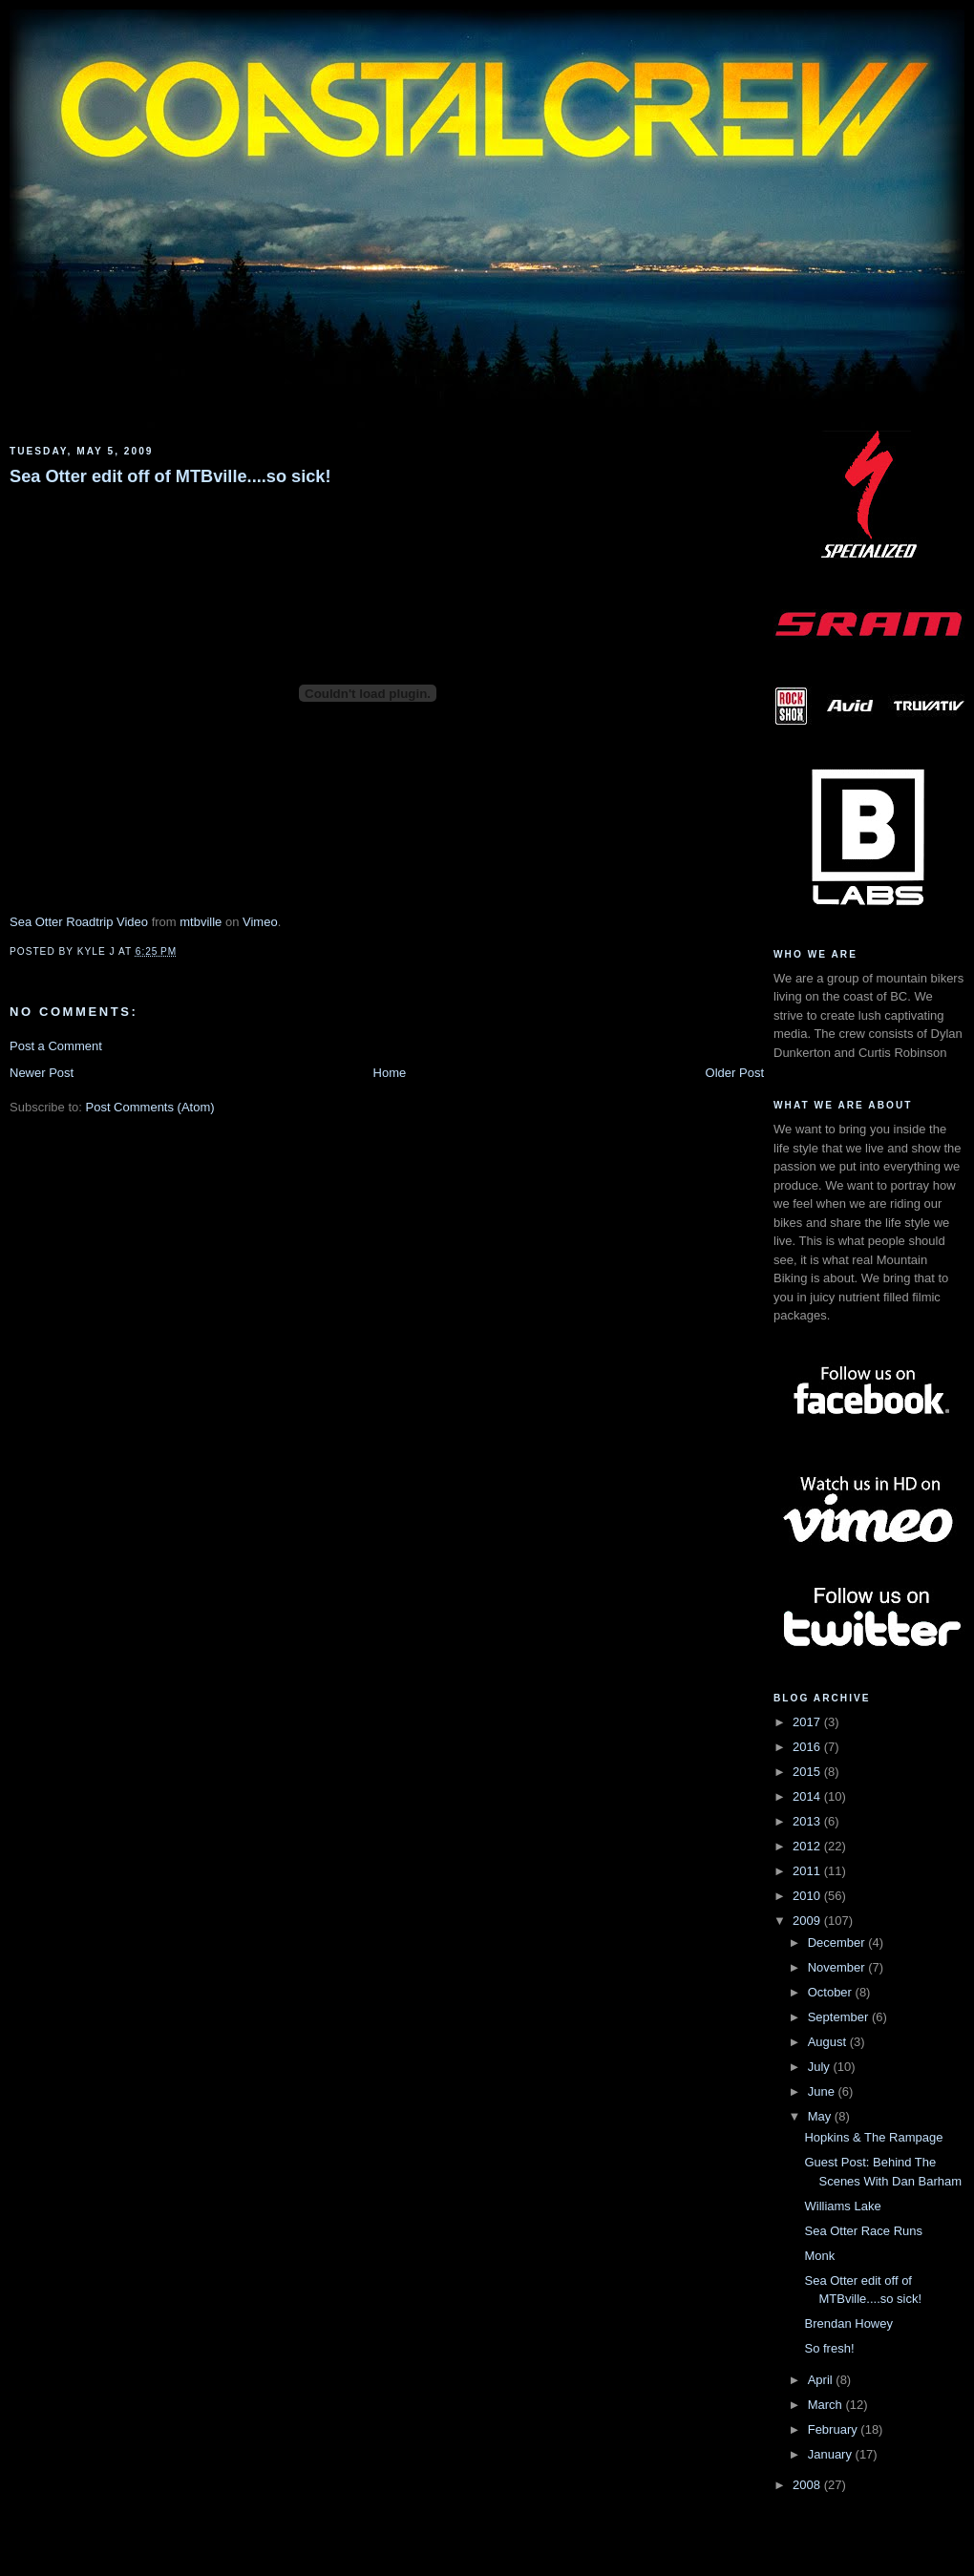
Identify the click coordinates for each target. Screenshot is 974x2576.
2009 (808, 1920)
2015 (808, 1771)
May (821, 2116)
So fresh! (829, 2348)
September (840, 2017)
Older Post (735, 1073)
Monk (819, 2256)
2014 (808, 1796)
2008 (808, 2485)
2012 (808, 1846)
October (832, 1992)
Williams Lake (842, 2206)
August (829, 2042)
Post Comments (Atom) (150, 1107)
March (827, 2404)
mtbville (201, 922)
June (823, 2091)
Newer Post (42, 1073)
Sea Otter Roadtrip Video (79, 922)
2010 (808, 1896)
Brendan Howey (848, 2323)
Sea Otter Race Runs (863, 2231)
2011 (808, 1871)
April (822, 2380)
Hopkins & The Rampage (873, 2137)
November (838, 1967)
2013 (808, 1821)
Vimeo (260, 922)
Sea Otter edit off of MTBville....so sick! (170, 476)
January (832, 2454)
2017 (808, 1722)
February (834, 2429)
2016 (808, 1747)
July (821, 2066)
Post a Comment (56, 1046)
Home (390, 1073)
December (838, 1942)
